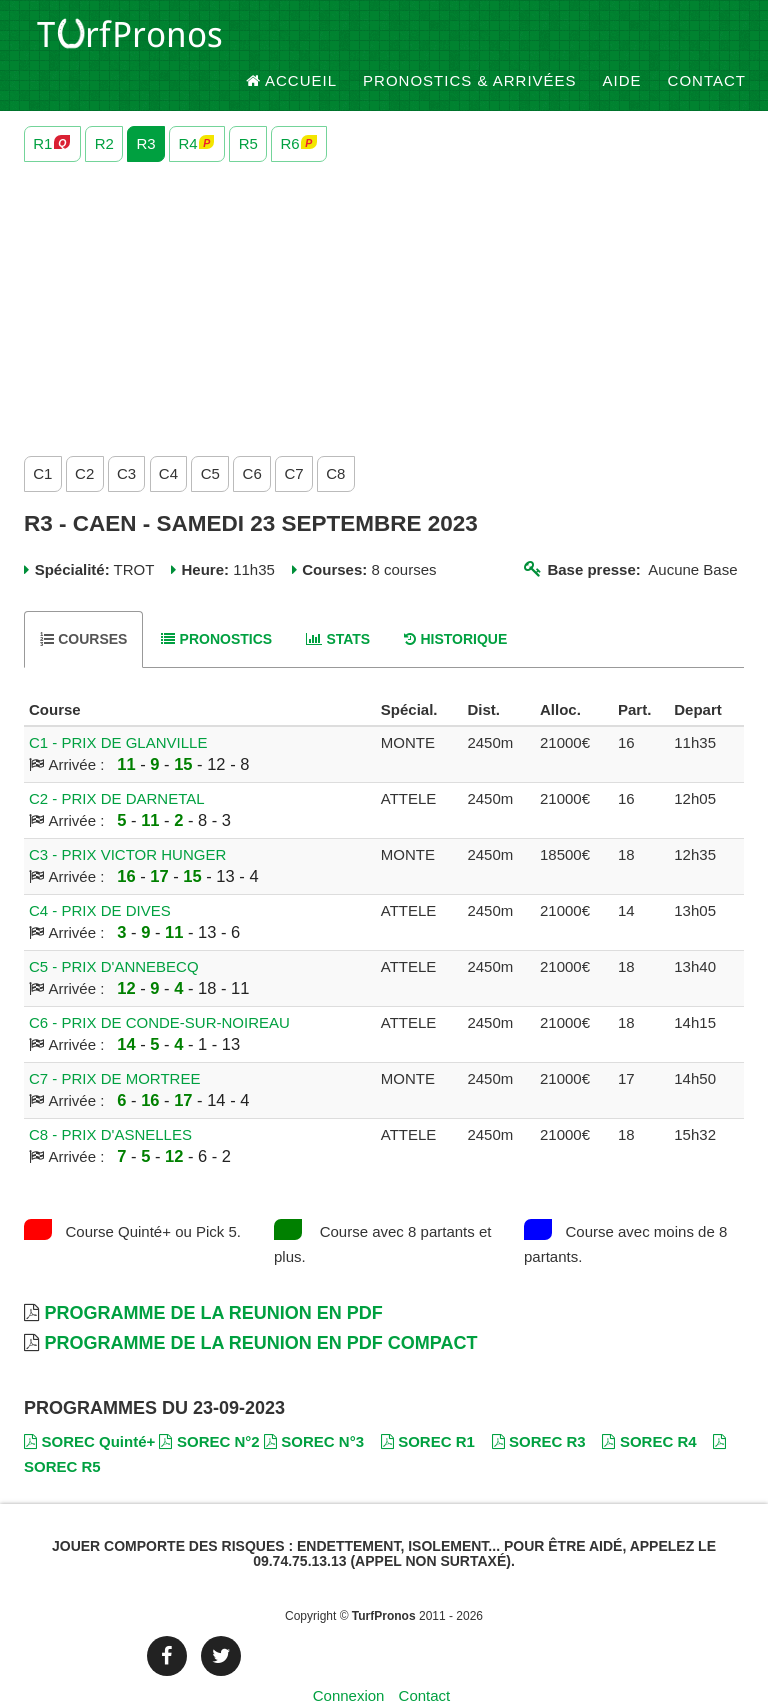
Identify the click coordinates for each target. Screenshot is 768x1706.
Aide (622, 39)
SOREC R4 (649, 1405)
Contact (707, 39)
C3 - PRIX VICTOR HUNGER (127, 819)
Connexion (349, 1660)
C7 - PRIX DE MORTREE (114, 1043)
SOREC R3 (539, 1405)
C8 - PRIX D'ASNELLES (110, 1099)
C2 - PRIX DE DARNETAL (117, 763)
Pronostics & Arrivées (470, 39)
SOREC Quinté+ (89, 1405)
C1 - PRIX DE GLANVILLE (118, 707)
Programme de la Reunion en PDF (213, 1278)
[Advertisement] (384, 269)
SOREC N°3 (314, 1405)
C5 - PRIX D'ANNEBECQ (114, 931)
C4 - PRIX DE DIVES (100, 875)
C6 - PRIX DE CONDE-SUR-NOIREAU (159, 987)
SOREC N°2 (209, 1405)
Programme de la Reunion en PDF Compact (260, 1308)
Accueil (292, 39)
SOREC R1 (428, 1405)
